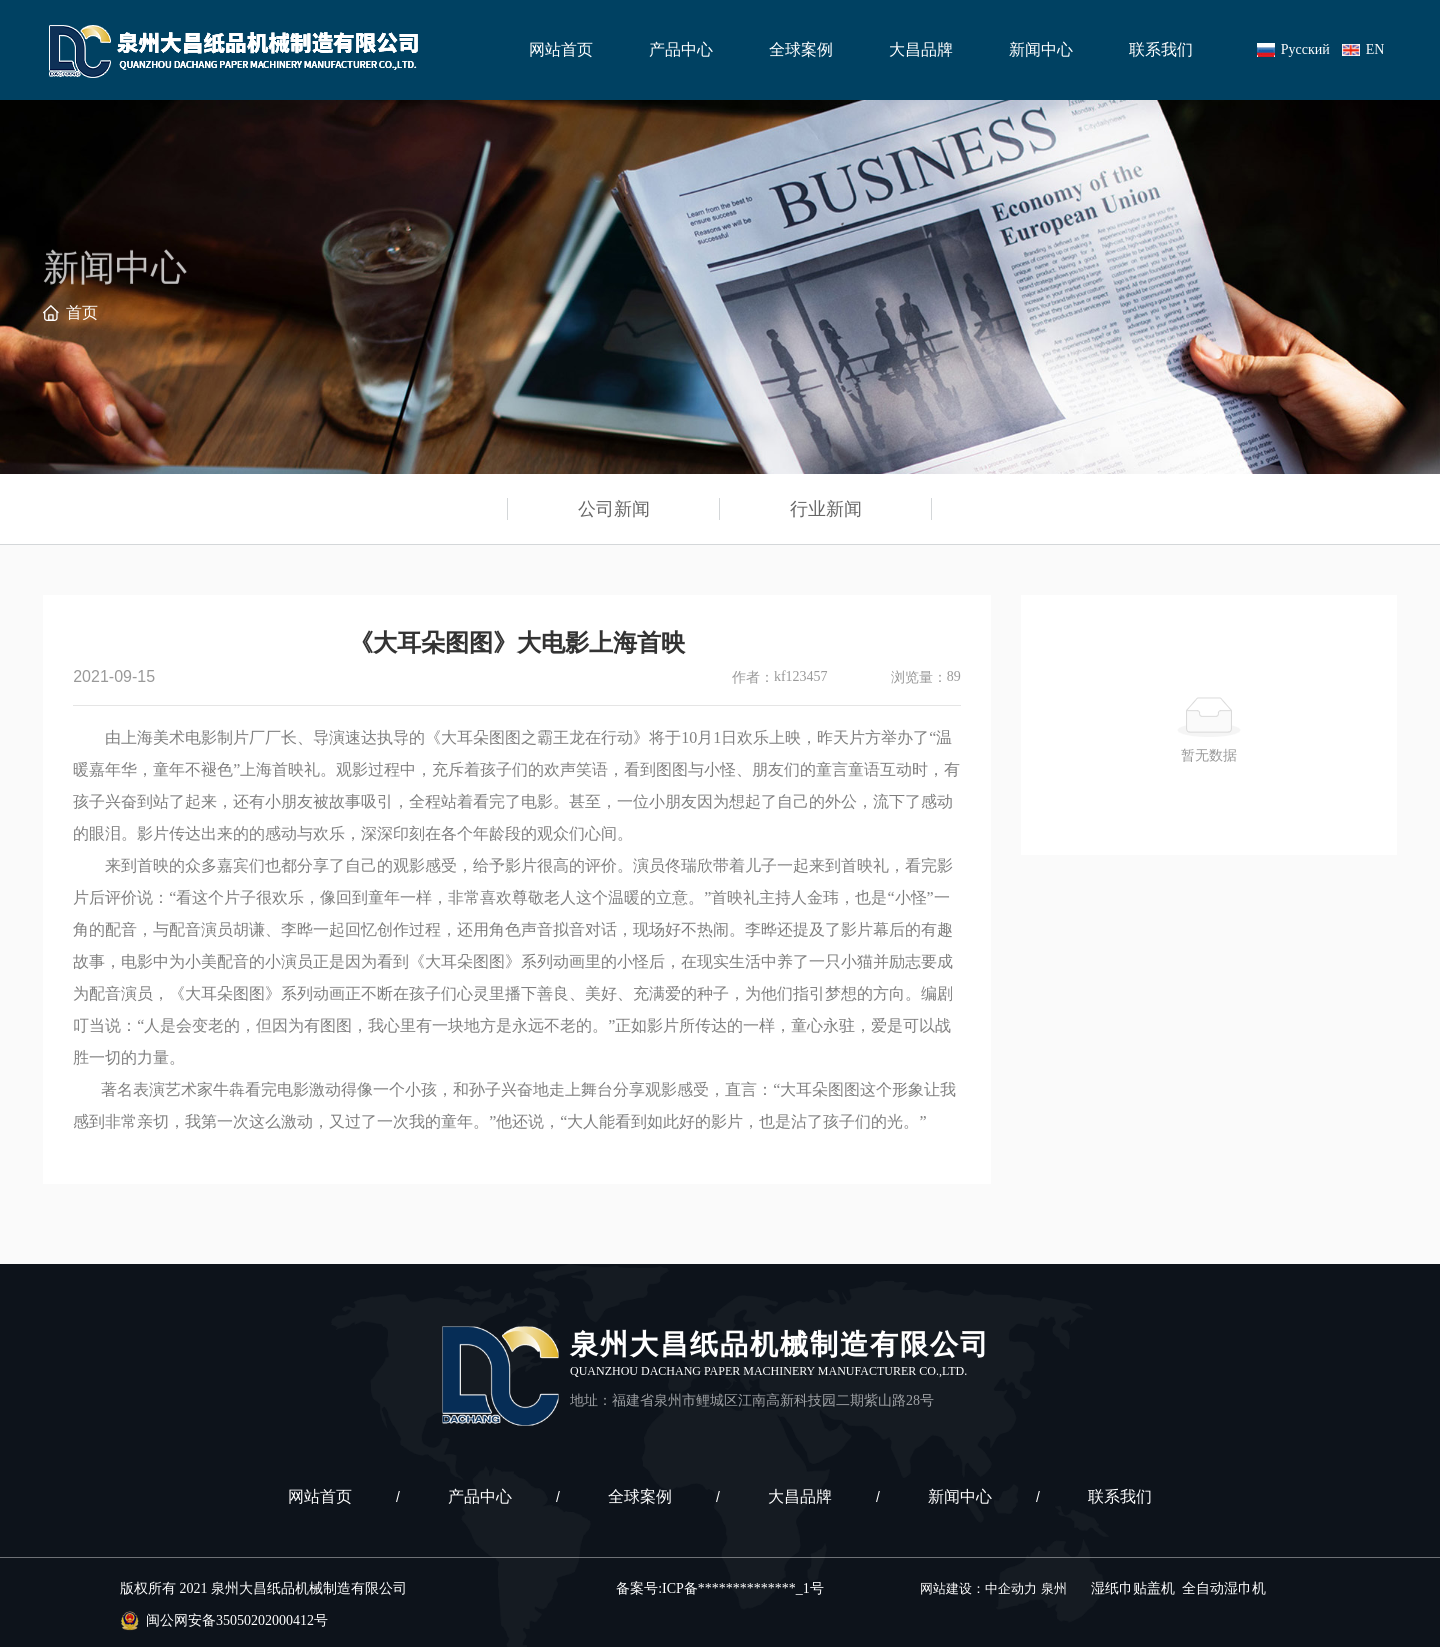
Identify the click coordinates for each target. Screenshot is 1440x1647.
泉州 (1054, 1588)
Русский (1305, 49)
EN (1375, 49)
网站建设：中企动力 (978, 1588)
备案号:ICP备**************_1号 (720, 1588)
